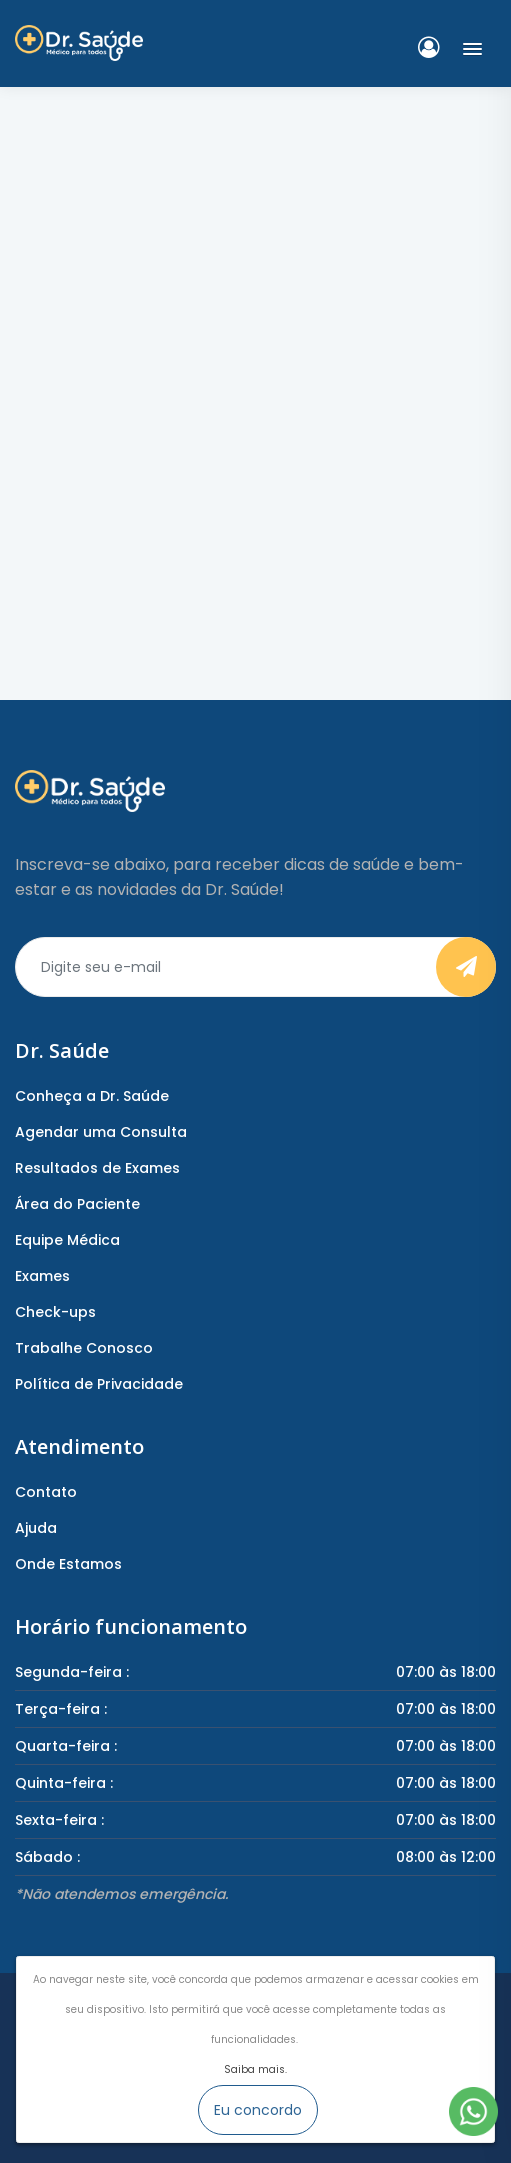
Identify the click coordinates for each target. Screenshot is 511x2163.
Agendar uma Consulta (101, 1132)
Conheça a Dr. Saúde (92, 1096)
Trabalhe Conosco (84, 1348)
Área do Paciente (77, 1204)
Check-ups (55, 1312)
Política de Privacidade (99, 1384)
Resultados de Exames (97, 1168)
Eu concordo (258, 2110)
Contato (46, 1492)
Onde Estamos (68, 1564)
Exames (42, 1276)
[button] (468, 45)
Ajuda (36, 1528)
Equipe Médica (67, 1240)
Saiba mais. (255, 2069)
